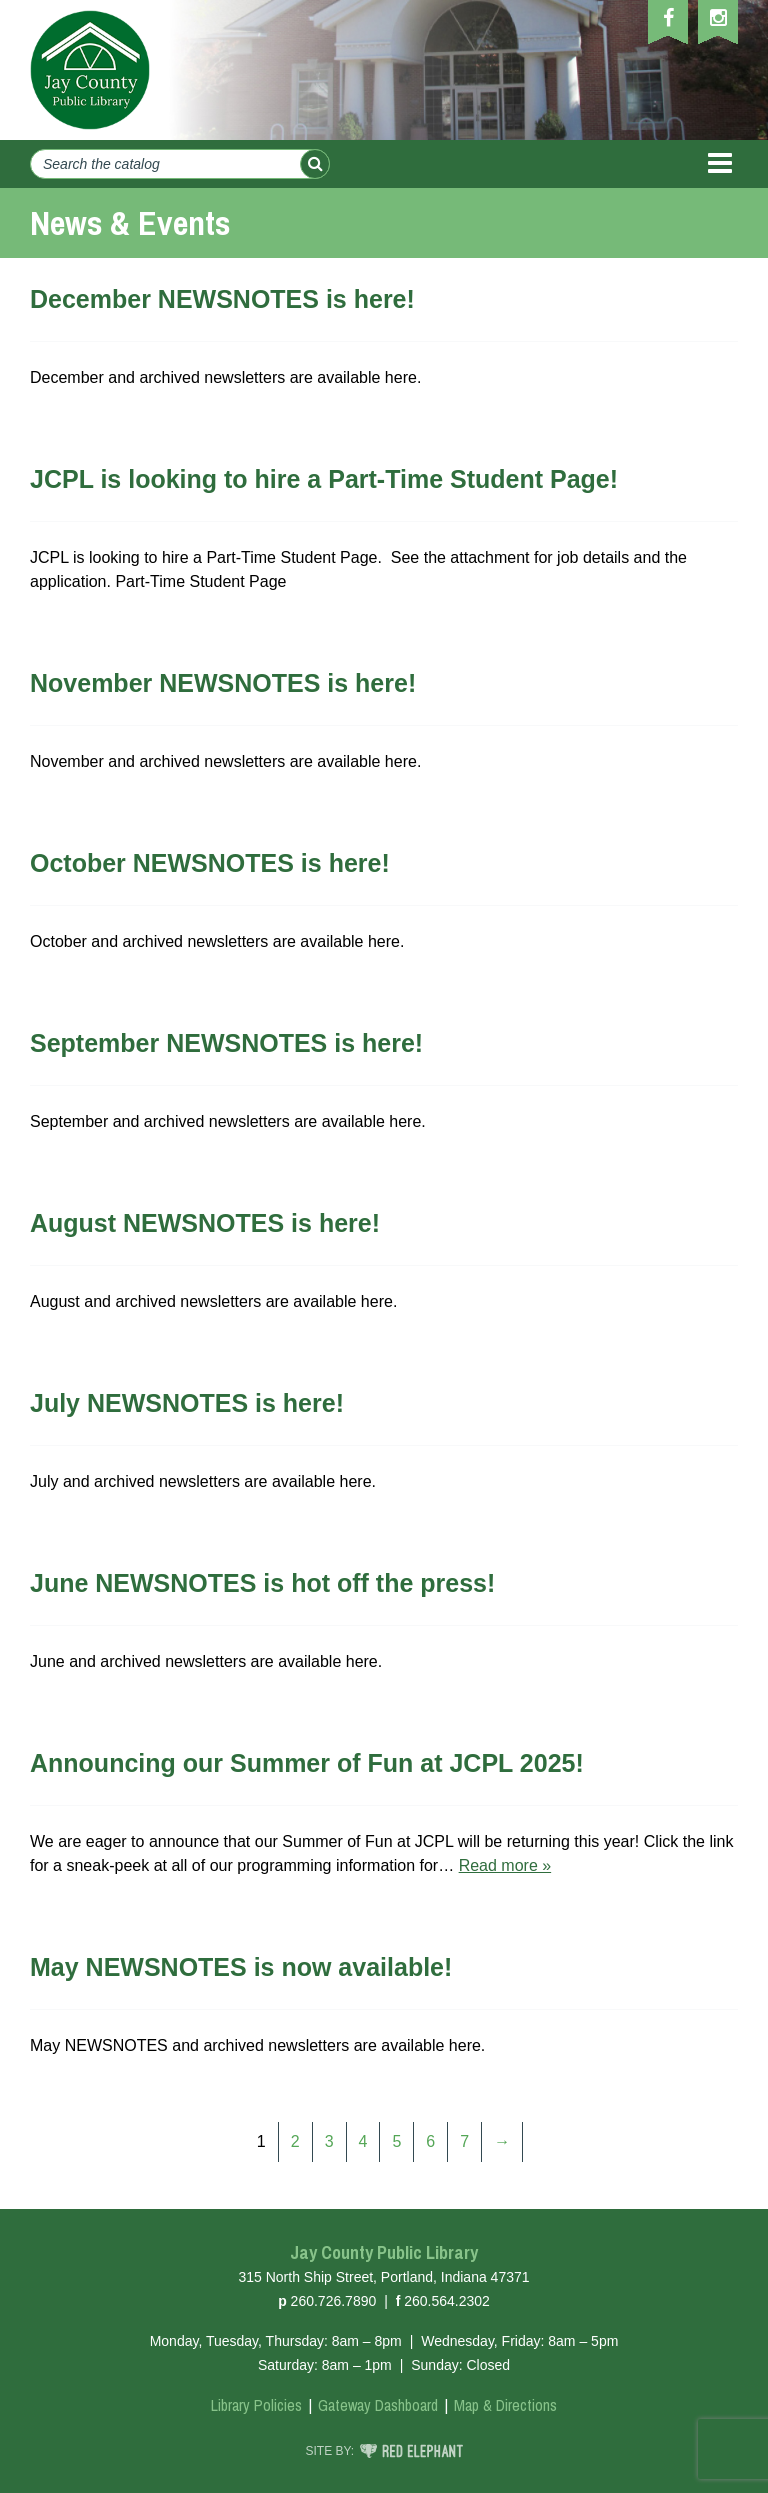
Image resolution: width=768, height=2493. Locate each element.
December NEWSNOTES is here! (222, 299)
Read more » (505, 1865)
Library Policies (256, 2405)
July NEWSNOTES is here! (187, 1403)
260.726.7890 (334, 2301)
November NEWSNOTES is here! (223, 683)
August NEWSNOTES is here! (205, 1223)
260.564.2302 (447, 2301)
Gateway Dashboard (378, 2405)
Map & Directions (505, 2405)
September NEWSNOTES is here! (226, 1043)
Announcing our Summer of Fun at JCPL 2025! (307, 1763)
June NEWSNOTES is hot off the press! (262, 1583)
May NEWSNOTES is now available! (241, 1967)
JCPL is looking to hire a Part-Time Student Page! (324, 479)
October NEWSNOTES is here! (210, 863)
